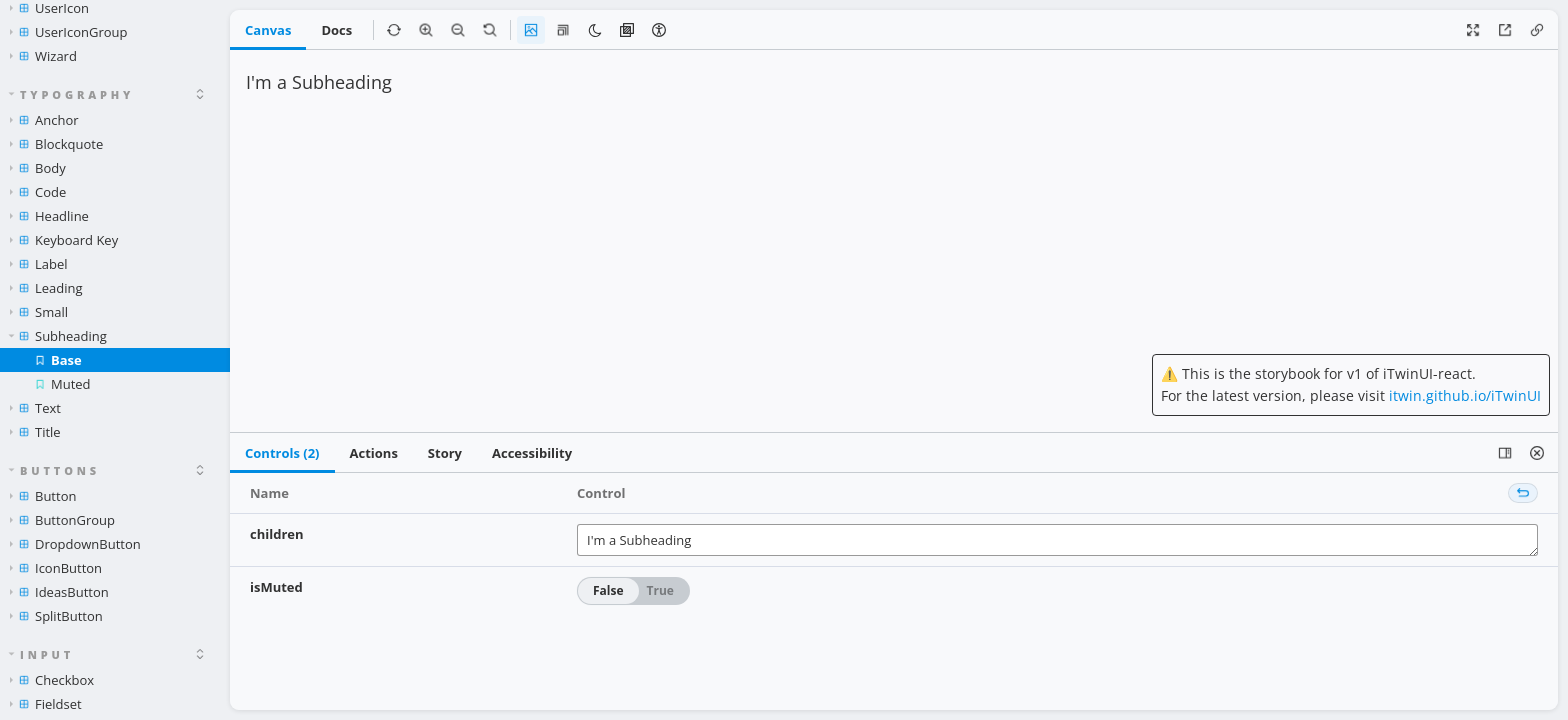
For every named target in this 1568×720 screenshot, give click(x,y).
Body (38, 168)
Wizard (43, 56)
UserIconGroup (68, 32)
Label (39, 264)
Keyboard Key (64, 240)
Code (38, 192)
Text (35, 408)
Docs (336, 30)
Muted (62, 384)
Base (58, 360)
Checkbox (52, 680)
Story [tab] (445, 453)
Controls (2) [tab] (282, 453)
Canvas (268, 30)
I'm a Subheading (1057, 540)
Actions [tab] (374, 453)
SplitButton (56, 616)
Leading (46, 288)
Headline (49, 216)
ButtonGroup (62, 520)
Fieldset (46, 704)
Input (42, 654)
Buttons (54, 470)
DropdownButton (75, 544)
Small (39, 312)
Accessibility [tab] (532, 453)
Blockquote (56, 144)
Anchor (44, 120)
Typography (72, 94)
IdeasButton (59, 592)
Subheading (58, 336)
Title (35, 432)
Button (43, 496)
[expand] (200, 94)
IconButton (56, 568)
